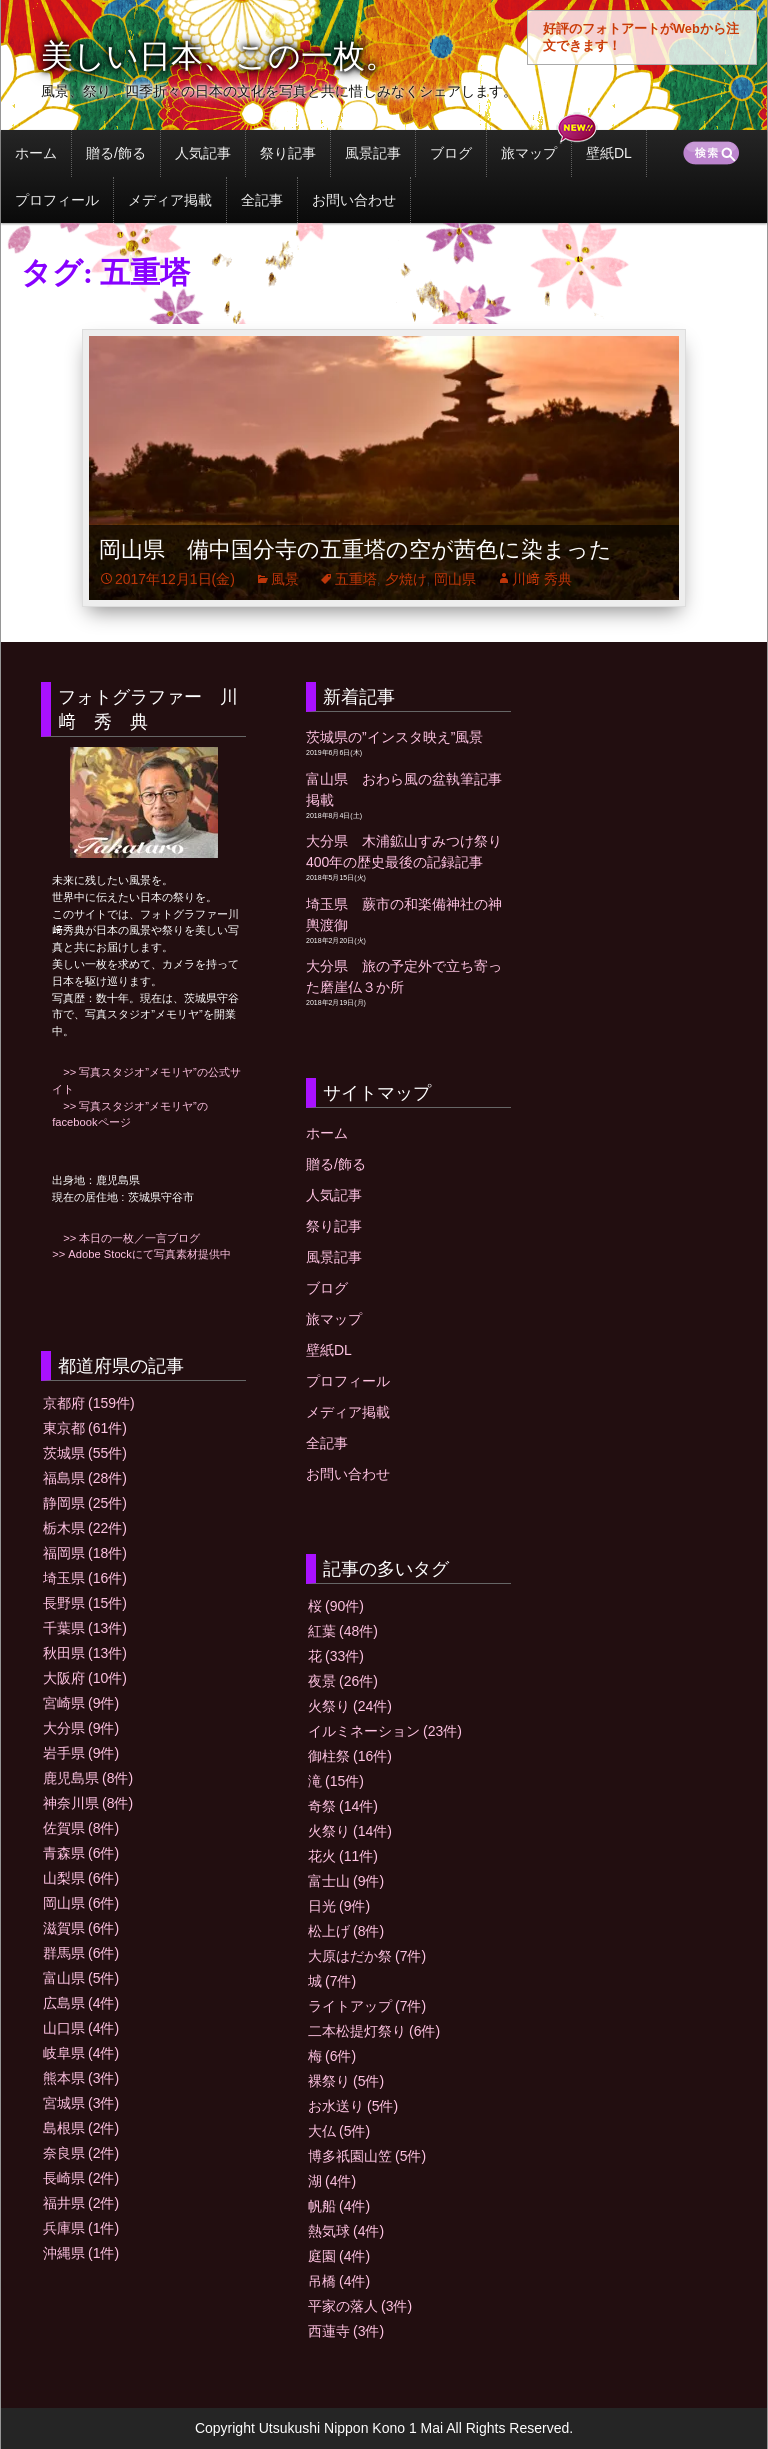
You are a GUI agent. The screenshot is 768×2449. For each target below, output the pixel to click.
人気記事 (203, 153)
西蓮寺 (346, 2331)
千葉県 (85, 1628)
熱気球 (346, 2231)
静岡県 (85, 1503)
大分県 (81, 1728)
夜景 (343, 1681)
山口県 (81, 2028)
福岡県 (85, 1553)
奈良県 (81, 2153)
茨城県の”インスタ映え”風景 (394, 737)
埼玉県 (85, 1578)
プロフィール (57, 200)
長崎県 (81, 2178)
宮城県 (81, 2103)
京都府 (89, 1403)
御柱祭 (350, 1756)
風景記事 (373, 153)
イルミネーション (385, 1731)
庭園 (339, 2256)
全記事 (262, 200)
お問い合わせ (354, 200)
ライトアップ (367, 2006)
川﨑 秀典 (542, 579)
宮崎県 (81, 1703)
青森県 (81, 1853)
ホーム (36, 153)
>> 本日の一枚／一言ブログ (126, 1238)
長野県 (85, 1603)
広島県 (81, 2003)
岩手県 (81, 1753)
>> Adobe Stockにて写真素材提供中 (141, 1254)
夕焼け (406, 579)
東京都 (85, 1428)
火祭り (350, 1706)
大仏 (339, 2131)
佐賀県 (81, 1828)
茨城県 (85, 1453)
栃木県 (85, 1528)
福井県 (81, 2203)
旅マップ (529, 153)
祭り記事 (288, 153)
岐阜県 (81, 2053)
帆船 (339, 2206)
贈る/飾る (116, 153)
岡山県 (455, 579)
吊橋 (339, 2281)
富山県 (81, 1978)
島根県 (81, 2128)
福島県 (85, 1478)
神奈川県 (88, 1803)
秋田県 (85, 1653)
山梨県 (81, 1878)
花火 (343, 1856)
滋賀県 (81, 1928)
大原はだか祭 (367, 1956)
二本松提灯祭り (374, 2031)
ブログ (451, 153)
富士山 (346, 1881)
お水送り (353, 2106)
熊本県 (81, 2078)
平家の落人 (360, 2306)
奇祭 (343, 1806)
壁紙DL (609, 153)
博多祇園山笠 (367, 2156)
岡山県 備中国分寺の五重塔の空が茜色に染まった (355, 549)
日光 (339, 1906)
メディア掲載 (170, 200)
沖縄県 (81, 2253)
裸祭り (346, 2081)
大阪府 (85, 1678)
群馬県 (81, 1953)
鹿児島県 (88, 1778)
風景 (285, 579)
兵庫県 (81, 2228)
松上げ (346, 1931)
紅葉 (343, 1631)
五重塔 (356, 579)
